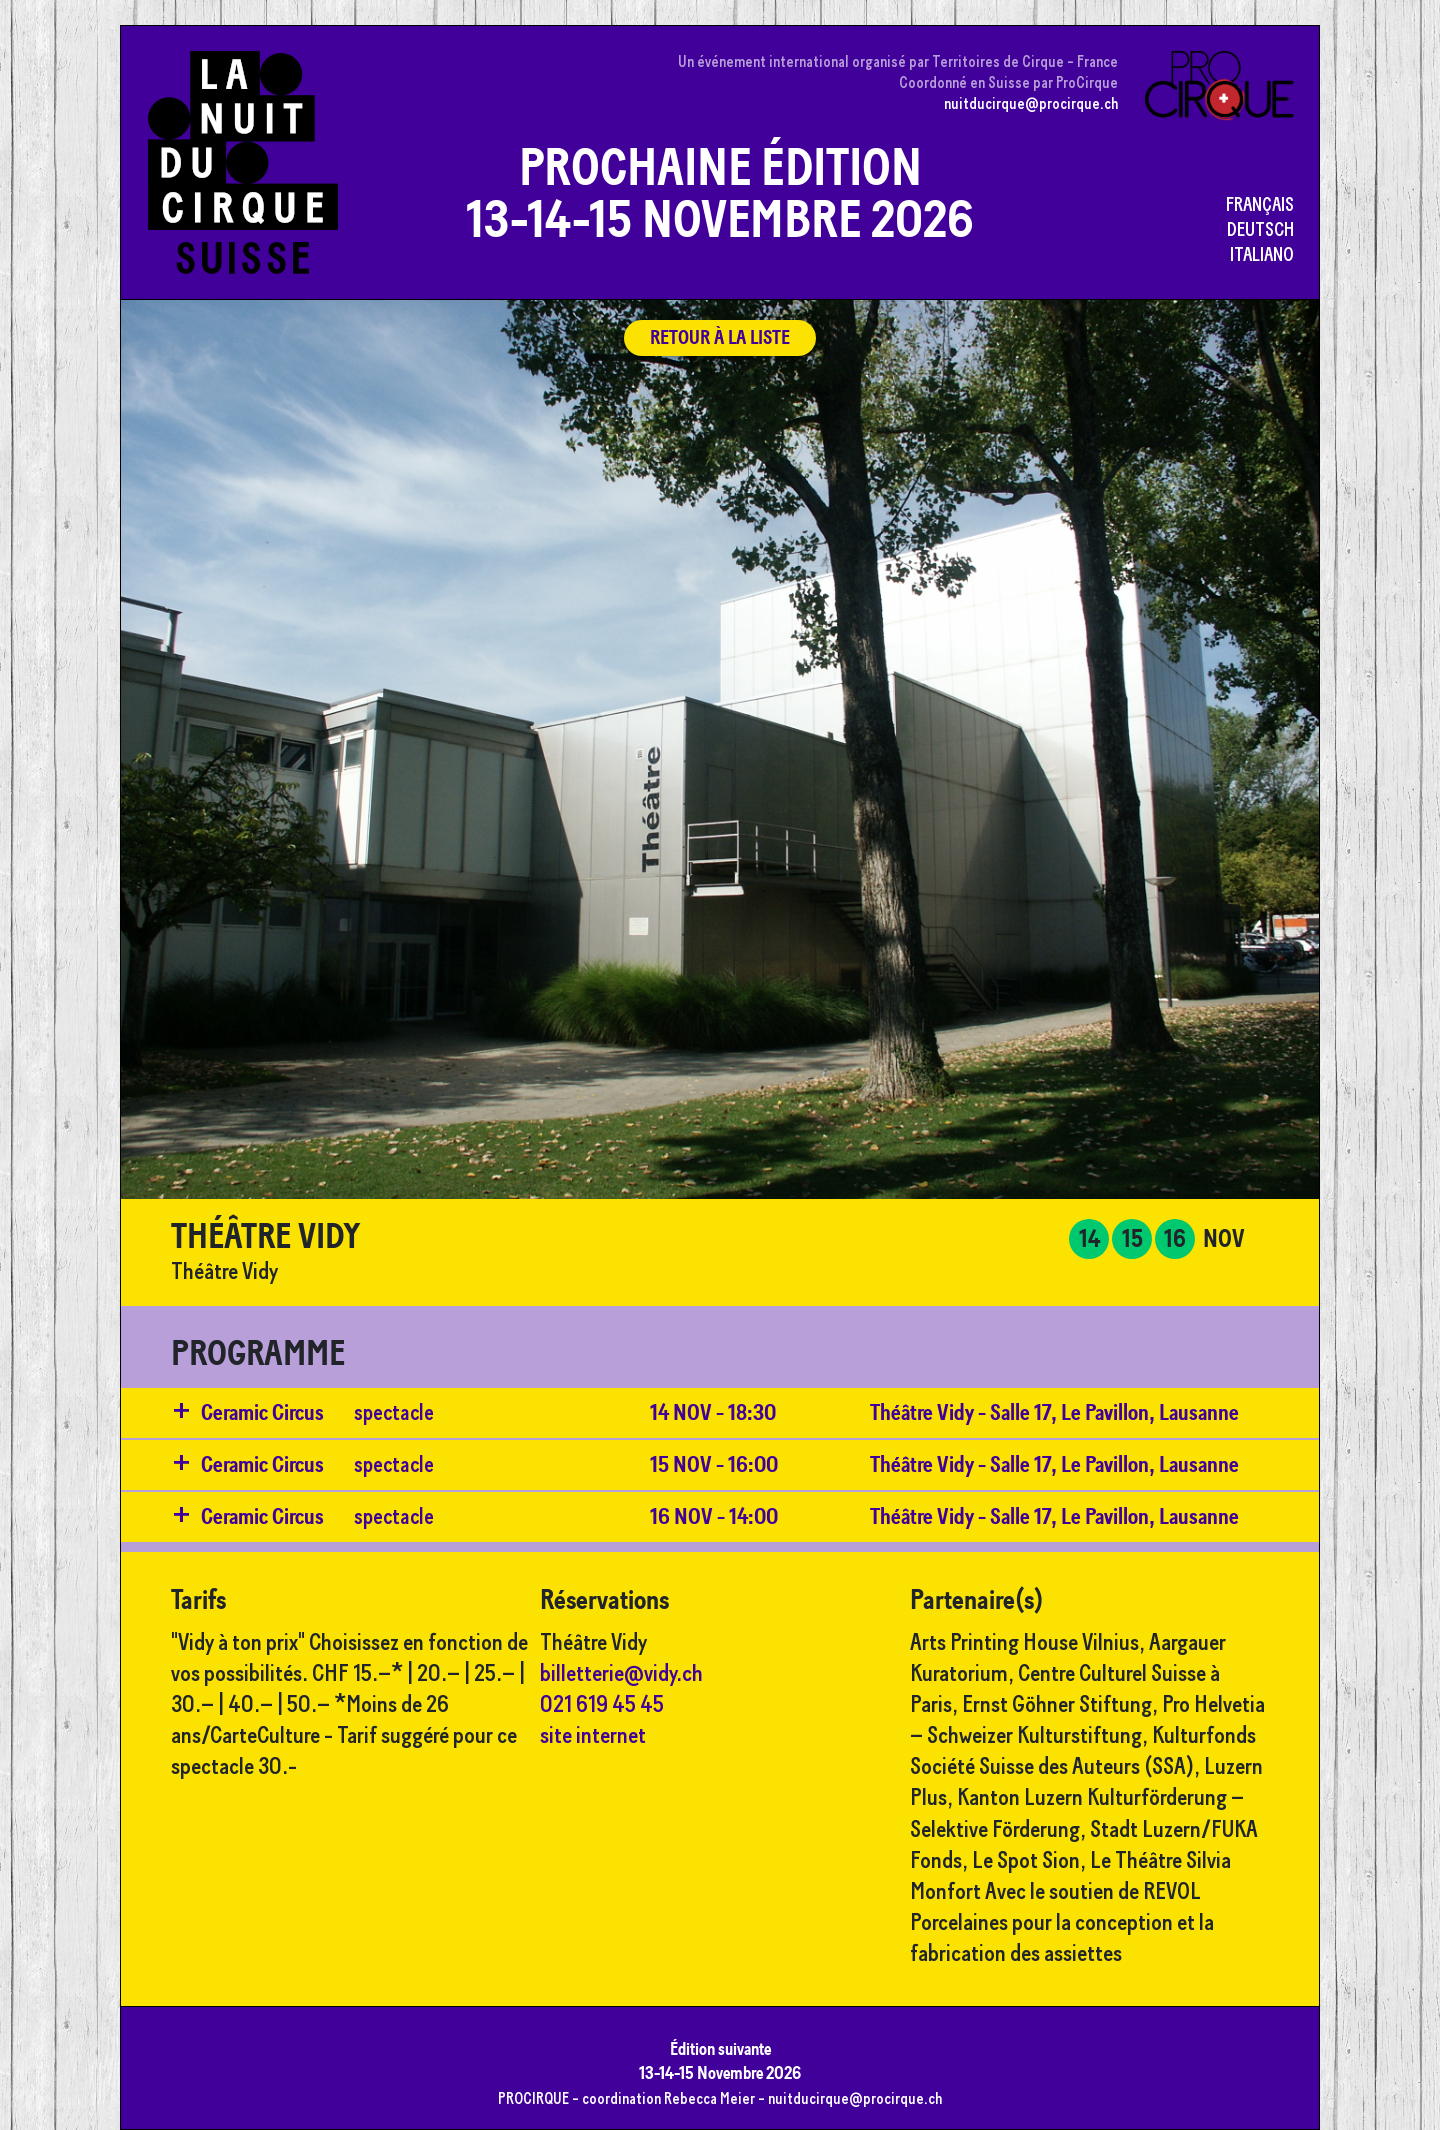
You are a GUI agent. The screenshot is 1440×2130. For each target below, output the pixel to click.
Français (1260, 204)
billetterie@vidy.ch (621, 1672)
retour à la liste (720, 337)
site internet (593, 1734)
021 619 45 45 (602, 1703)
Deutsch (1260, 229)
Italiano (1262, 254)
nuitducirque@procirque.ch (1031, 103)
